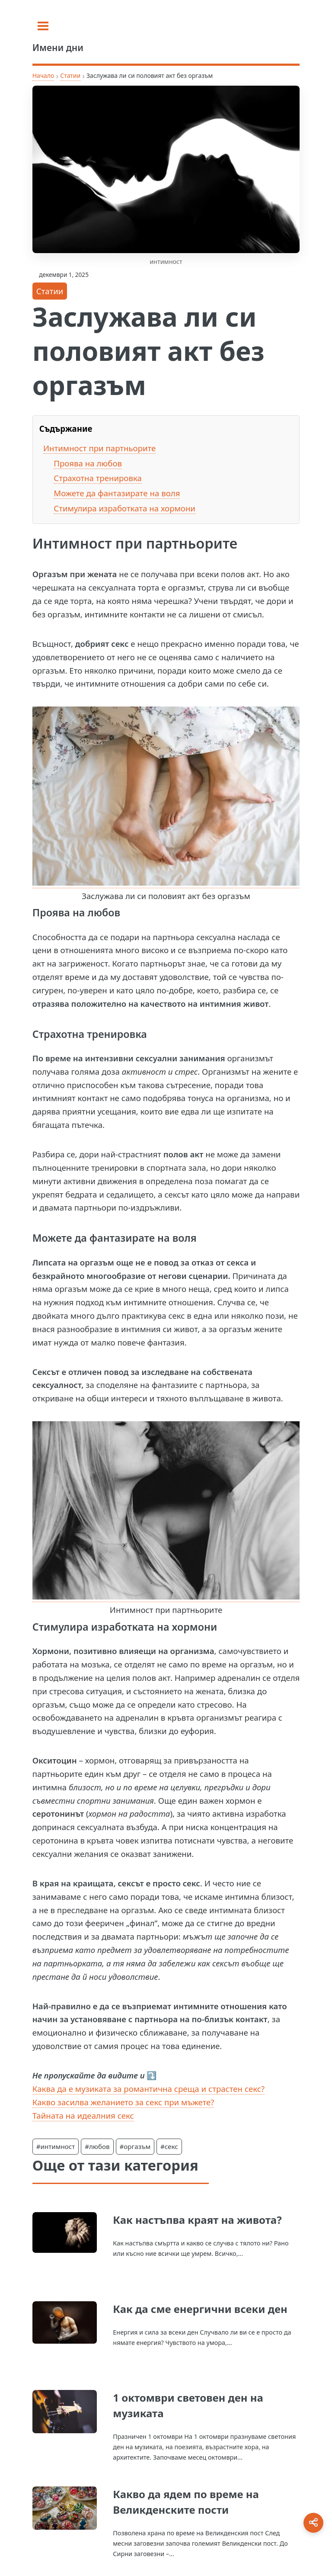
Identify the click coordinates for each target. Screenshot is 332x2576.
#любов (97, 2146)
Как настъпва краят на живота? (197, 2220)
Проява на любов (88, 463)
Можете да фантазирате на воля (117, 493)
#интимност (55, 2146)
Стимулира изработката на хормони (124, 508)
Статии (70, 75)
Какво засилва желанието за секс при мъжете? (123, 2102)
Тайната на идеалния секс (83, 2115)
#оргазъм (135, 2146)
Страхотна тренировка (98, 477)
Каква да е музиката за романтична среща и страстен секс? (148, 2088)
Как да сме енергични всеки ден (200, 2309)
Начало (43, 75)
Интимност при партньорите (99, 448)
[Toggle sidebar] (43, 26)
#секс (169, 2146)
